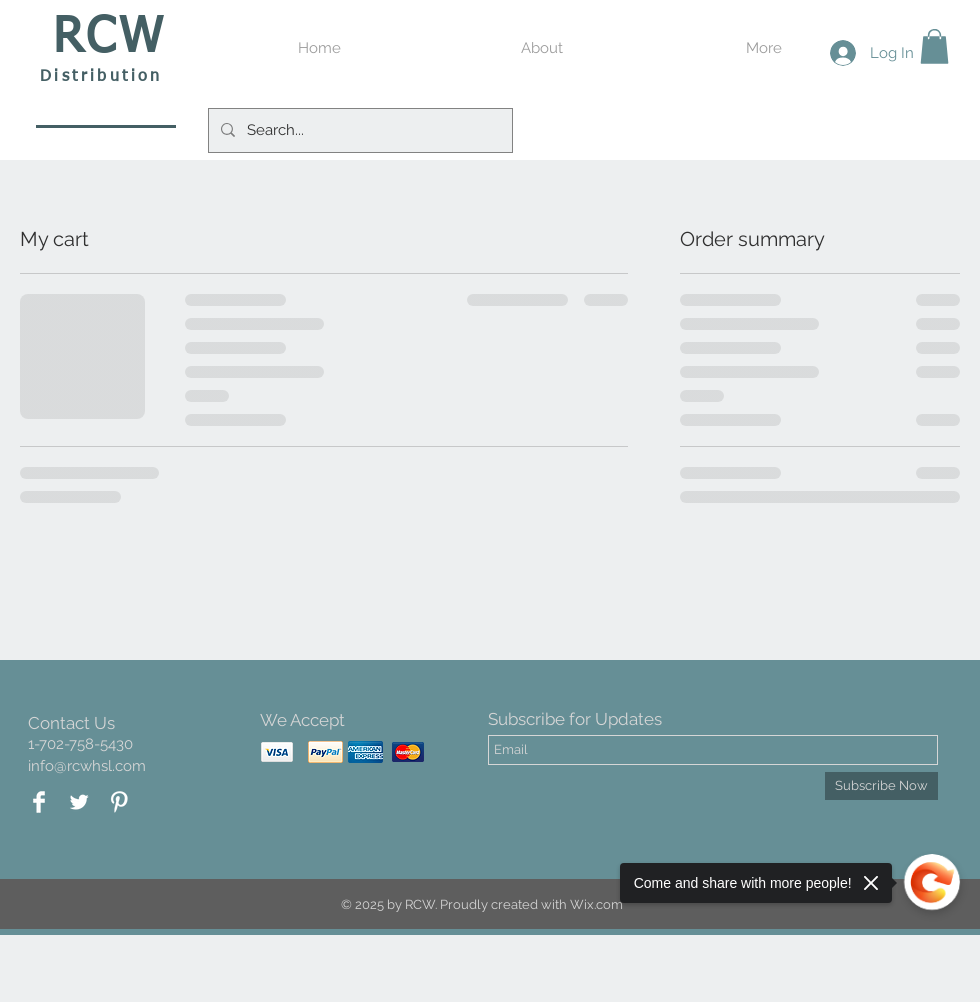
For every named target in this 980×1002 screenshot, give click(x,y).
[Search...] (358, 130)
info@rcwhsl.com (87, 766)
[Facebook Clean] (39, 802)
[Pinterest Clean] (119, 802)
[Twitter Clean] (79, 802)
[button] (934, 46)
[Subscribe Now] (881, 786)
